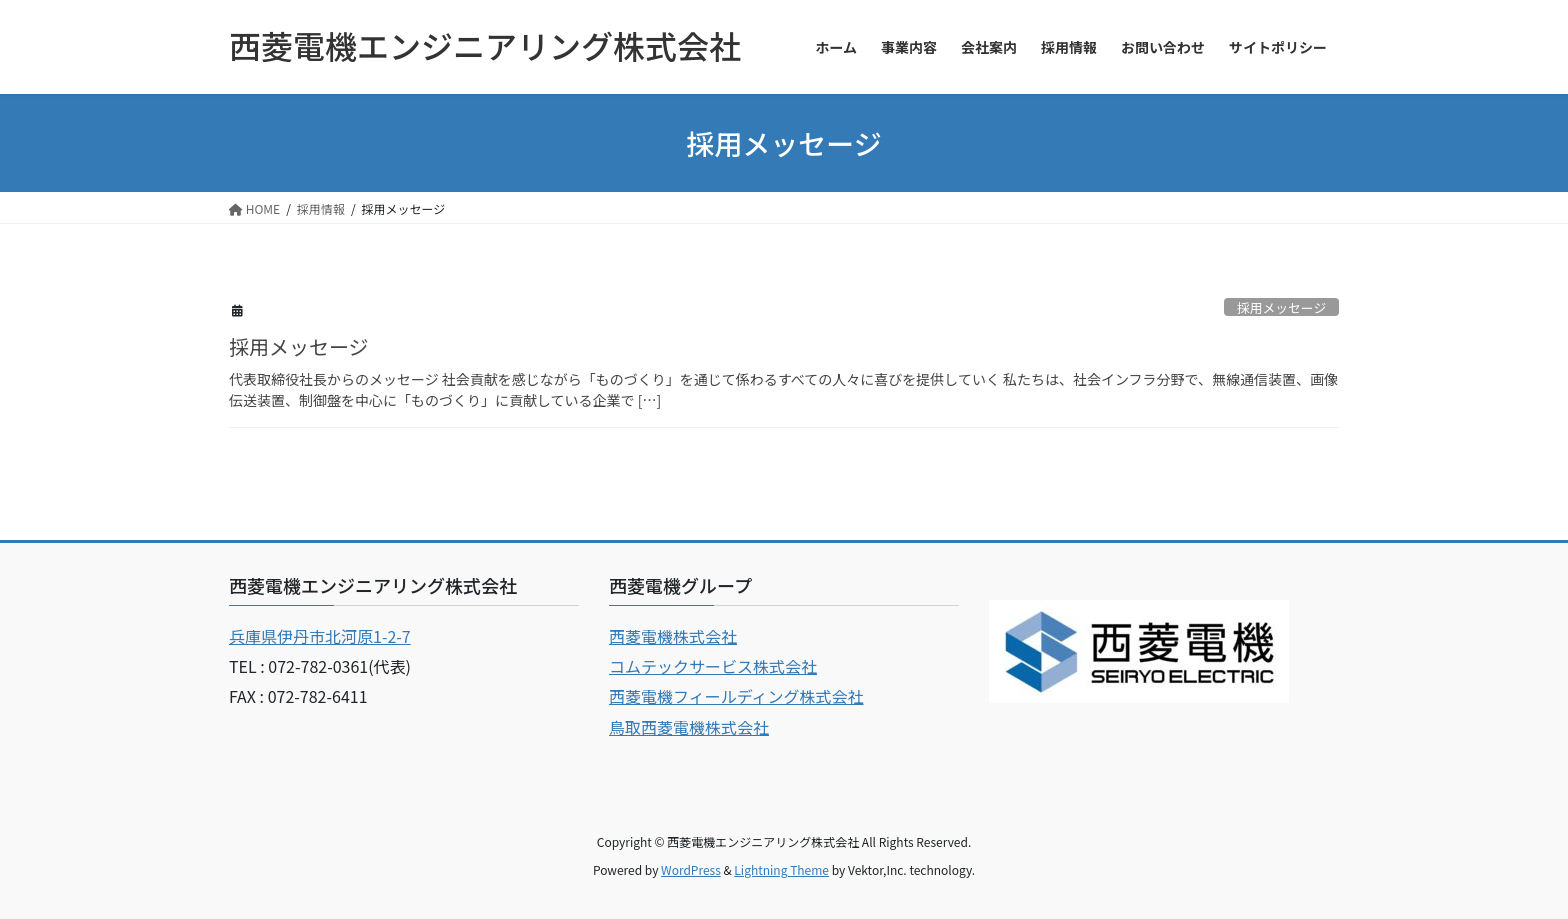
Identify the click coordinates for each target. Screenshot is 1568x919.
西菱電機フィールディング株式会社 (736, 696)
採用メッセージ (1281, 307)
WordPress (691, 869)
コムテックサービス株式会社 (713, 666)
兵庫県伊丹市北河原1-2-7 (320, 636)
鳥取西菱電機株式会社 (689, 727)
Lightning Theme (781, 869)
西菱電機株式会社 (673, 636)
